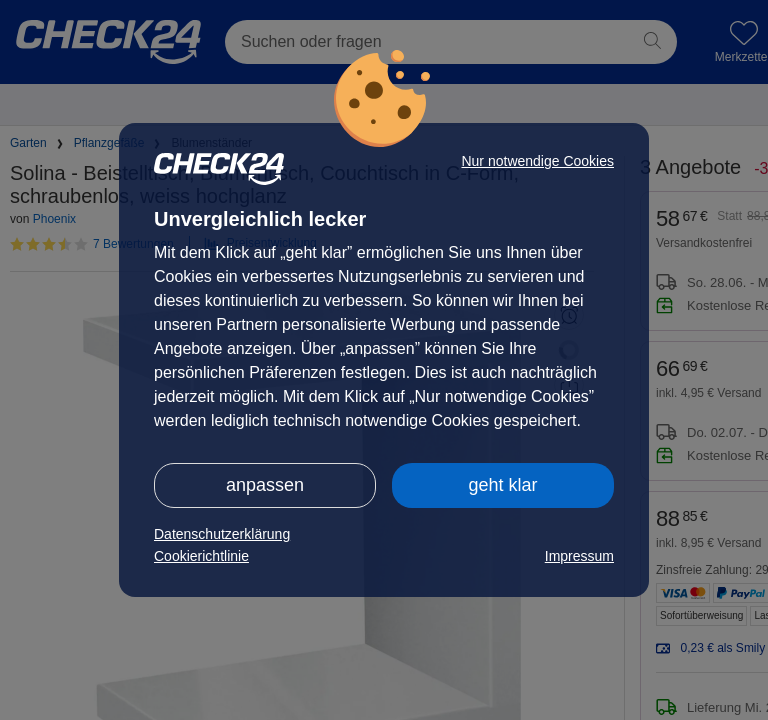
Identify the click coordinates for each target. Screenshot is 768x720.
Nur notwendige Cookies (537, 161)
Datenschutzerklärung (222, 534)
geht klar (502, 485)
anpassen (265, 485)
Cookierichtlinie (201, 556)
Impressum (579, 556)
